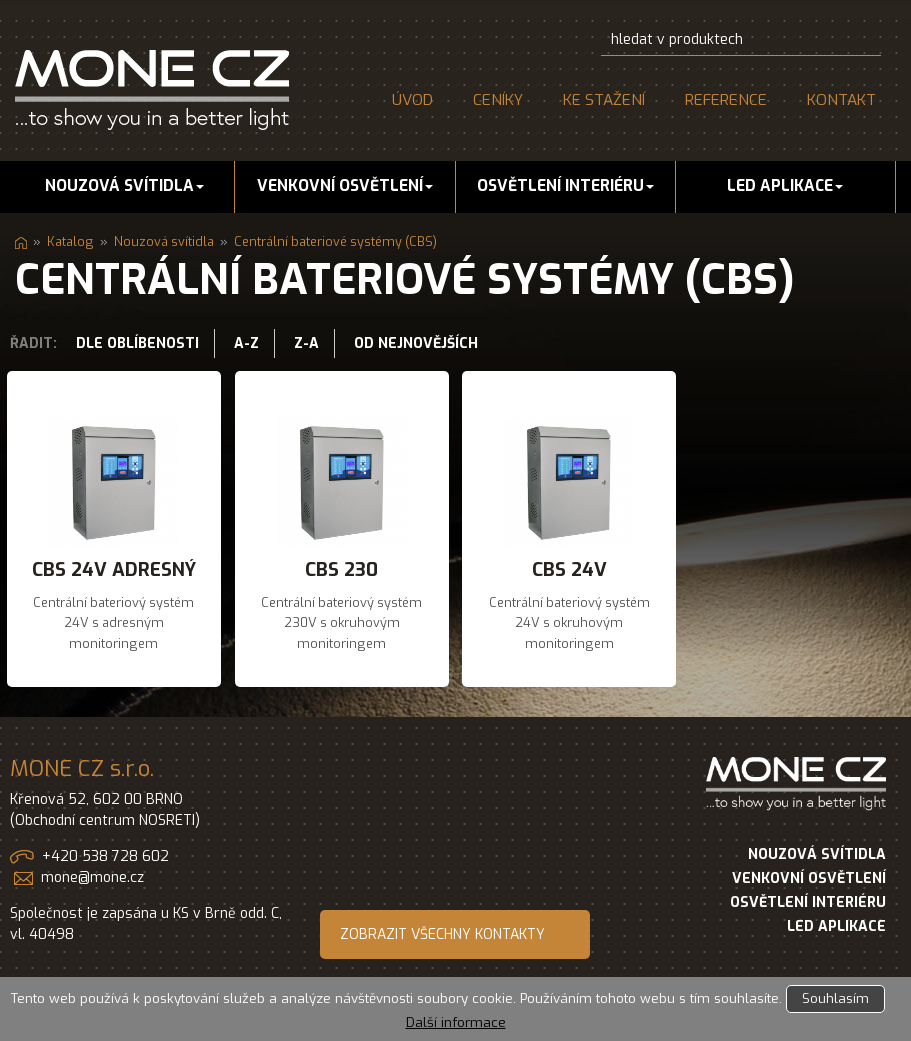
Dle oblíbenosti (137, 343)
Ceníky (498, 100)
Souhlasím (835, 998)
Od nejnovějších (416, 343)
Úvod (412, 100)
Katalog (70, 241)
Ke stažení (604, 100)
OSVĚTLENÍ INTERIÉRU (808, 902)
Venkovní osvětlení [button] (345, 186)
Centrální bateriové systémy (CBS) (335, 241)
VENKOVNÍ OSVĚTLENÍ (809, 878)
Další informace (456, 1022)
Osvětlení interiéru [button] (565, 186)
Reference (726, 100)
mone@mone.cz (92, 877)
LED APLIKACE (836, 926)
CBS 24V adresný (114, 569)
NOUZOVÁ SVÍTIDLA (817, 854)
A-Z (246, 343)
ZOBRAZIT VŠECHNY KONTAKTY (442, 934)
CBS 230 (341, 569)
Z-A (306, 343)
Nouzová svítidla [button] (124, 186)
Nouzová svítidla (164, 241)
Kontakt (841, 100)
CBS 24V (569, 569)
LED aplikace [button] (785, 186)
